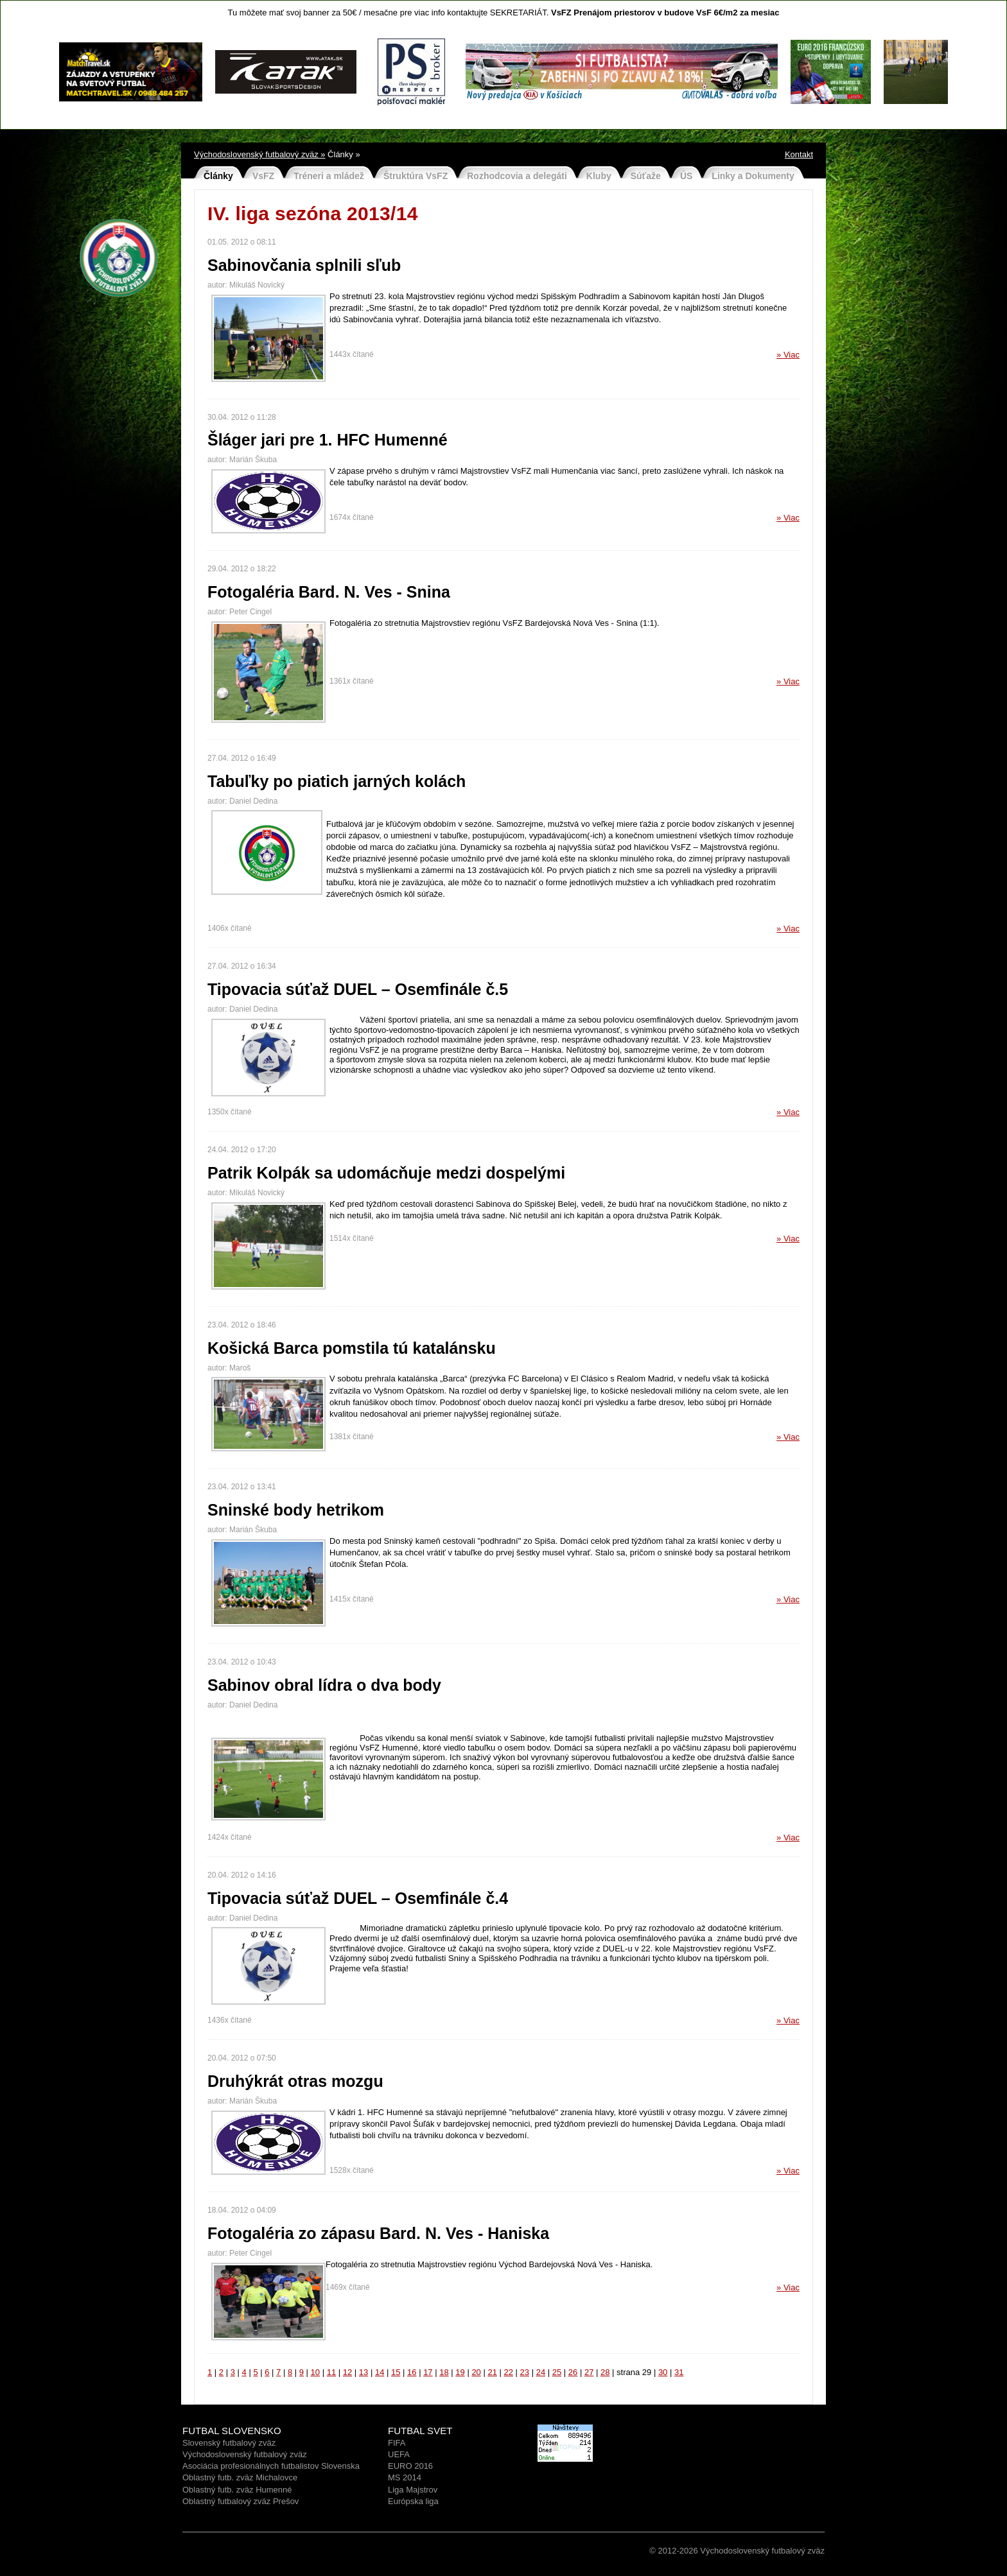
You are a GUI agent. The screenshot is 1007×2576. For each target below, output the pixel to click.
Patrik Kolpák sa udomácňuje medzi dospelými (386, 1173)
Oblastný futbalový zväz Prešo (238, 2501)
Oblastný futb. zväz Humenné (237, 2489)
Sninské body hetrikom (295, 1510)
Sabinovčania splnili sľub (304, 265)
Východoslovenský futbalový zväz (244, 2454)
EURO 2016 (410, 2466)
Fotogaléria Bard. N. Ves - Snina (328, 592)
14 (379, 2372)
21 (491, 2372)
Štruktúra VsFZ (415, 176)
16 (411, 2372)
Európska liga (413, 2501)
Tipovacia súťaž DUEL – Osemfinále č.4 (357, 1898)
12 (347, 2372)
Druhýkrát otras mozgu (295, 2081)
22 (508, 2372)
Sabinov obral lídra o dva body (324, 1685)
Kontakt (799, 154)
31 (678, 2372)
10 (315, 2372)
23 (524, 2372)
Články (218, 176)
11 (331, 2372)
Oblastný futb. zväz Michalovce (239, 2477)
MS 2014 (404, 2477)
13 (363, 2372)
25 (556, 2372)
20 (475, 2372)
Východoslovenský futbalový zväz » (260, 154)
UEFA (399, 2454)
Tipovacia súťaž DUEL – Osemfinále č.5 (357, 989)
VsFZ (263, 176)
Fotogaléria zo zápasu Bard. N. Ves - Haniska (378, 2233)
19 (459, 2372)
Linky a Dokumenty (753, 176)
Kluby (598, 176)
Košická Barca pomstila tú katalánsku (351, 1348)
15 (395, 2372)
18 (443, 2372)
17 (427, 2372)
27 (588, 2372)
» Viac (788, 354)
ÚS (686, 176)
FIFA (396, 2443)
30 (662, 2372)
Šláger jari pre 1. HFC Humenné (327, 440)
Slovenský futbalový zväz (229, 2443)
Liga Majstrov (412, 2489)
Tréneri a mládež (328, 176)
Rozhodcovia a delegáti (517, 176)
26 (572, 2372)
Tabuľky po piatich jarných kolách (336, 781)
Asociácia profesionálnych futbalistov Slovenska (271, 2466)
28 (604, 2372)
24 (540, 2372)
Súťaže (646, 176)
